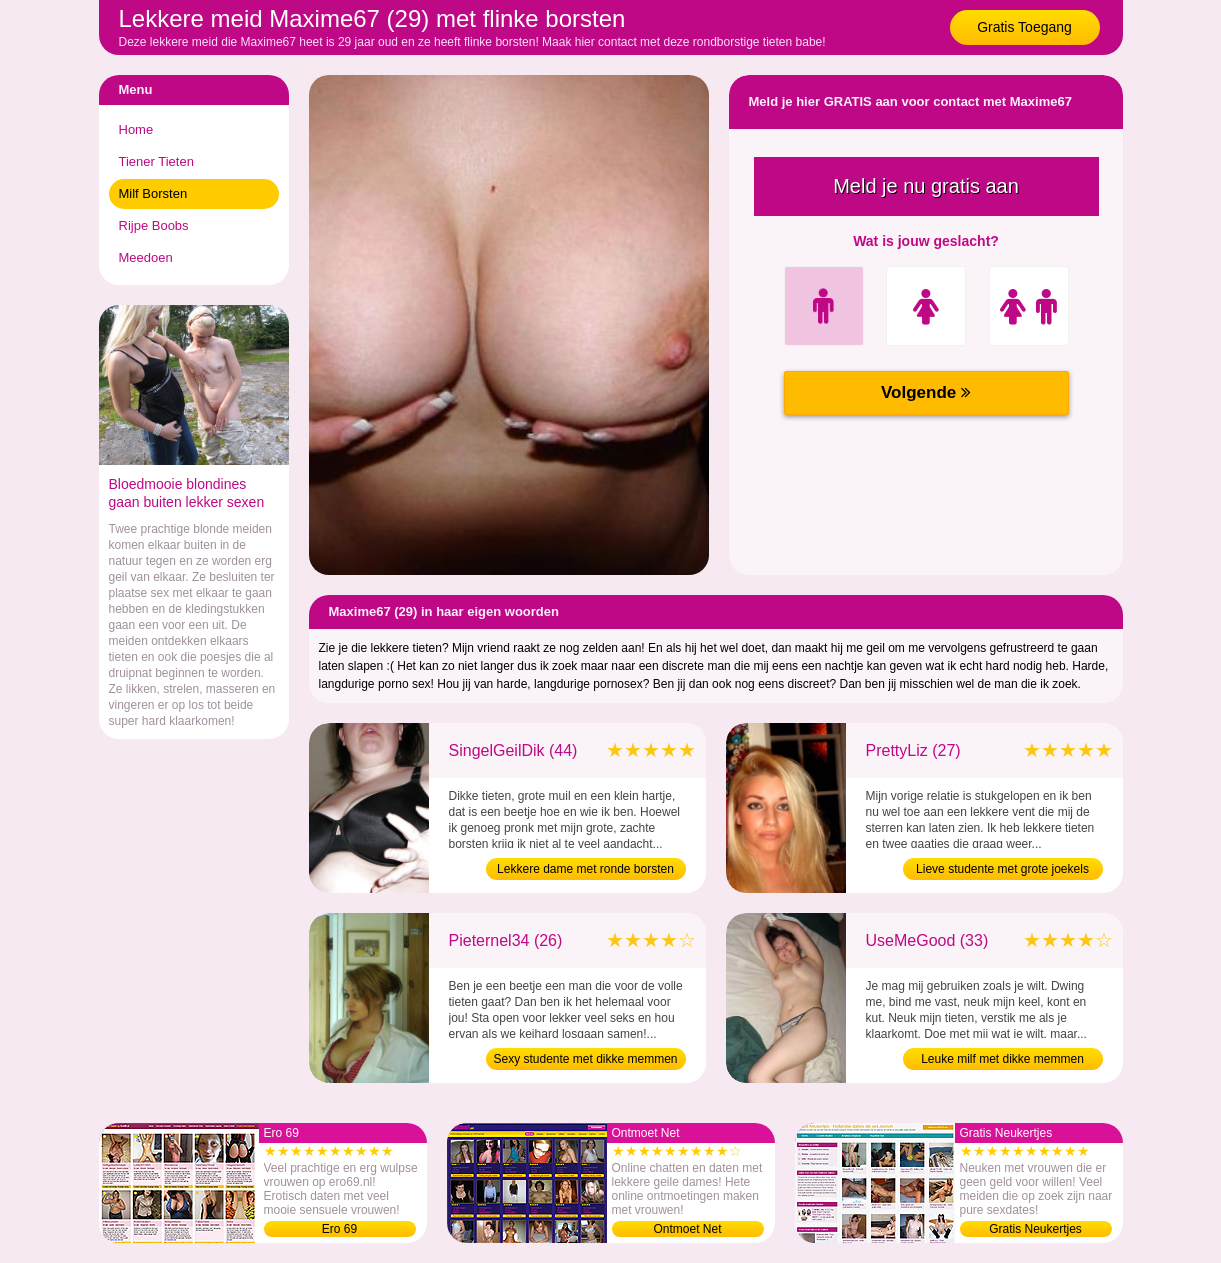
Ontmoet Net (687, 1229)
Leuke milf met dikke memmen (1002, 1059)
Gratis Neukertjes (1035, 1229)
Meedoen (146, 257)
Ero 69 (339, 1229)
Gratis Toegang (1024, 27)
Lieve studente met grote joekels (1002, 869)
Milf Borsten (153, 193)
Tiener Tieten (156, 161)
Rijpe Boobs (154, 225)
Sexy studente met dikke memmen (585, 1059)
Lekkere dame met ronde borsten (585, 869)
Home (136, 129)
